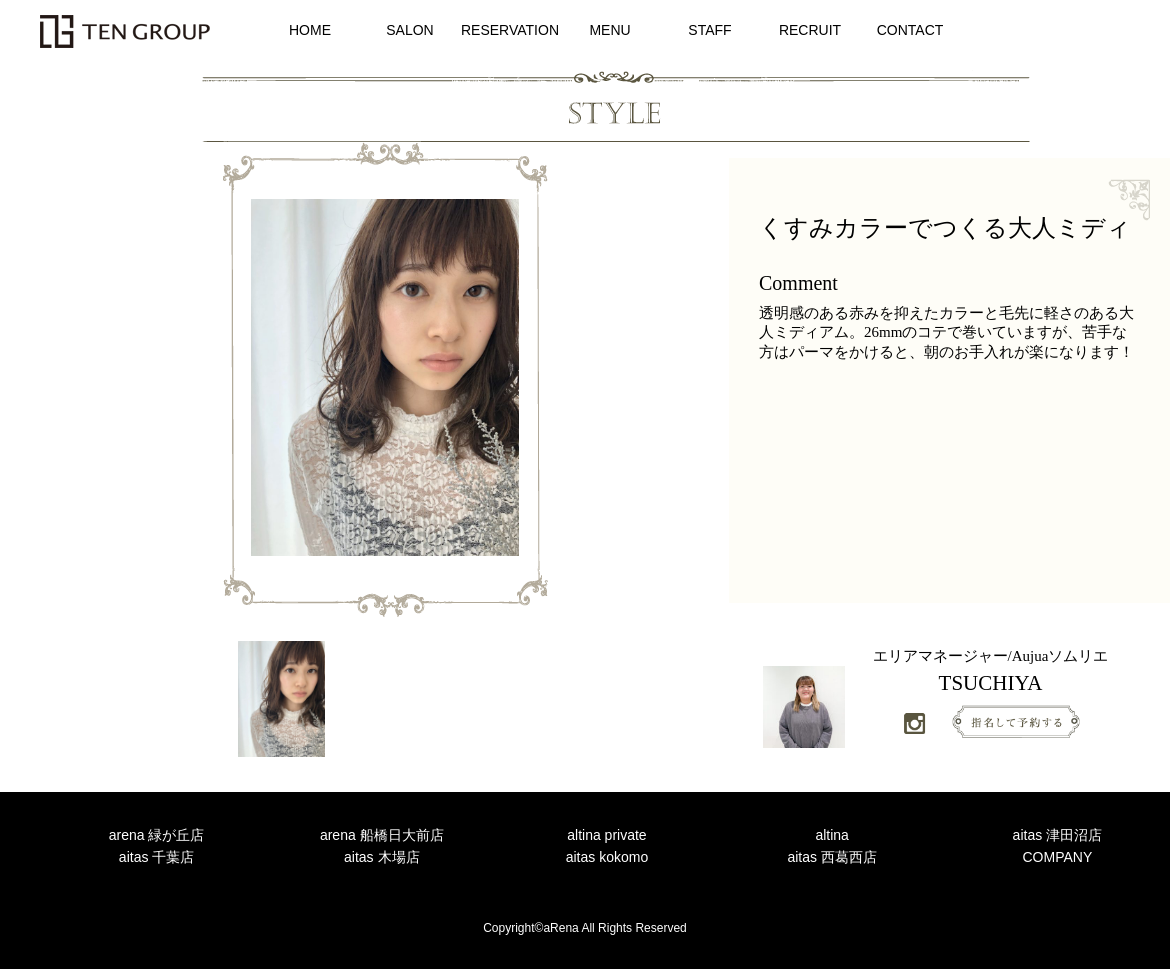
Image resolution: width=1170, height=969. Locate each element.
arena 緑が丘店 (157, 835)
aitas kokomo (607, 857)
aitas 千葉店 (156, 857)
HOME (310, 30)
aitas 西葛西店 (831, 857)
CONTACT (910, 30)
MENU (609, 30)
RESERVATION (510, 30)
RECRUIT (810, 30)
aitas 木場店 (381, 857)
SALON (409, 30)
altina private (606, 835)
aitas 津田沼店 (1057, 835)
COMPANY (1057, 857)
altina (831, 835)
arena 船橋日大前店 (382, 835)
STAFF (709, 30)
